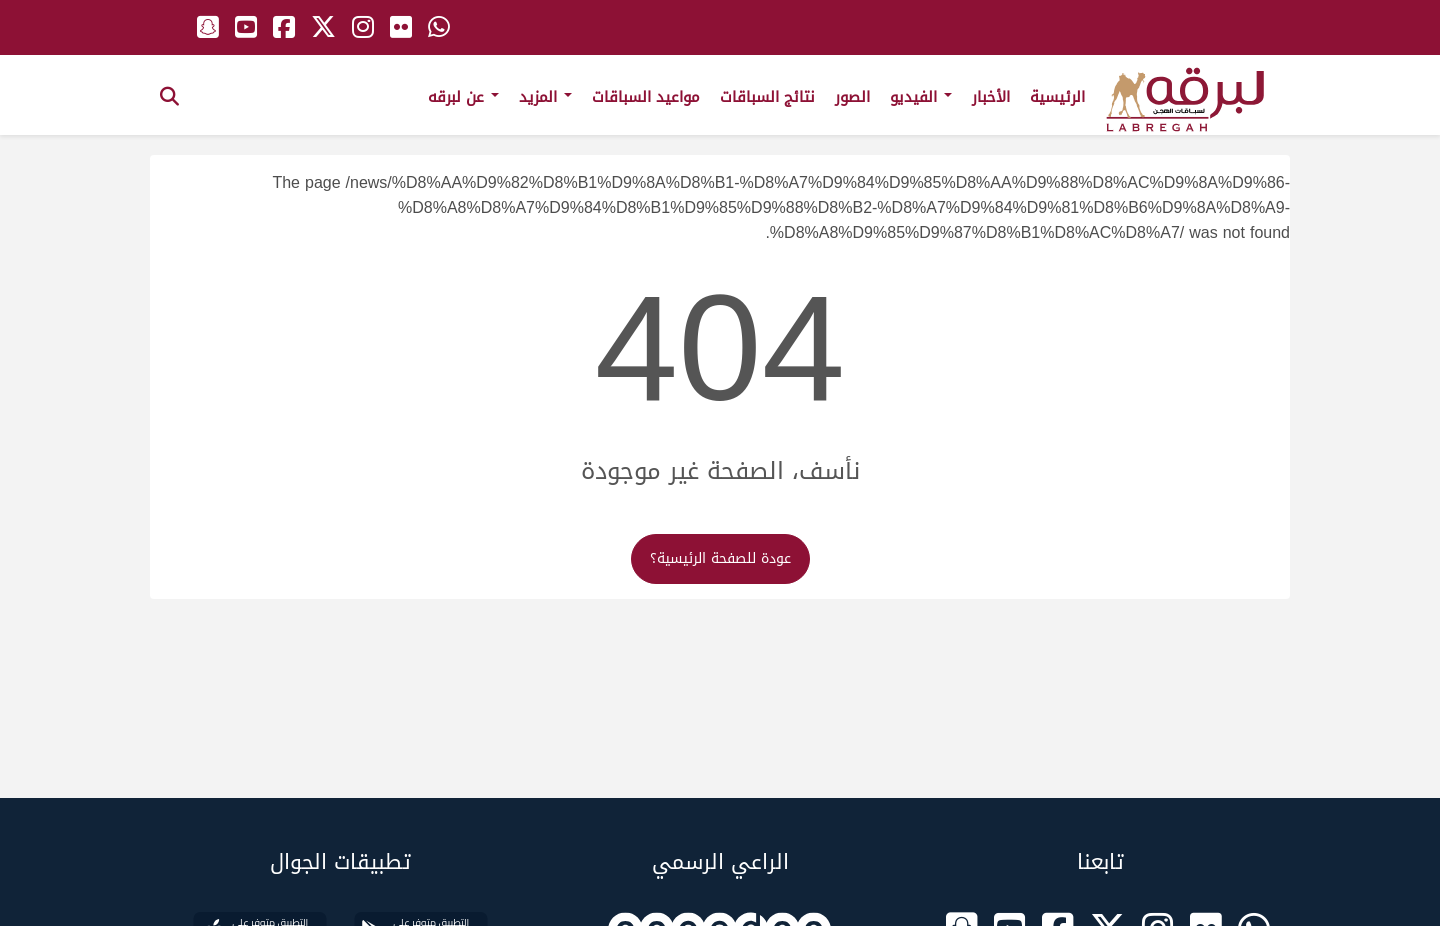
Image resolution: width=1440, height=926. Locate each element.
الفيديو (921, 97)
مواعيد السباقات (646, 97)
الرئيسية (1057, 97)
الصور (852, 97)
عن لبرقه (463, 97)
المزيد (545, 97)
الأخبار (991, 97)
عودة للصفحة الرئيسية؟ (720, 558)
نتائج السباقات (767, 97)
